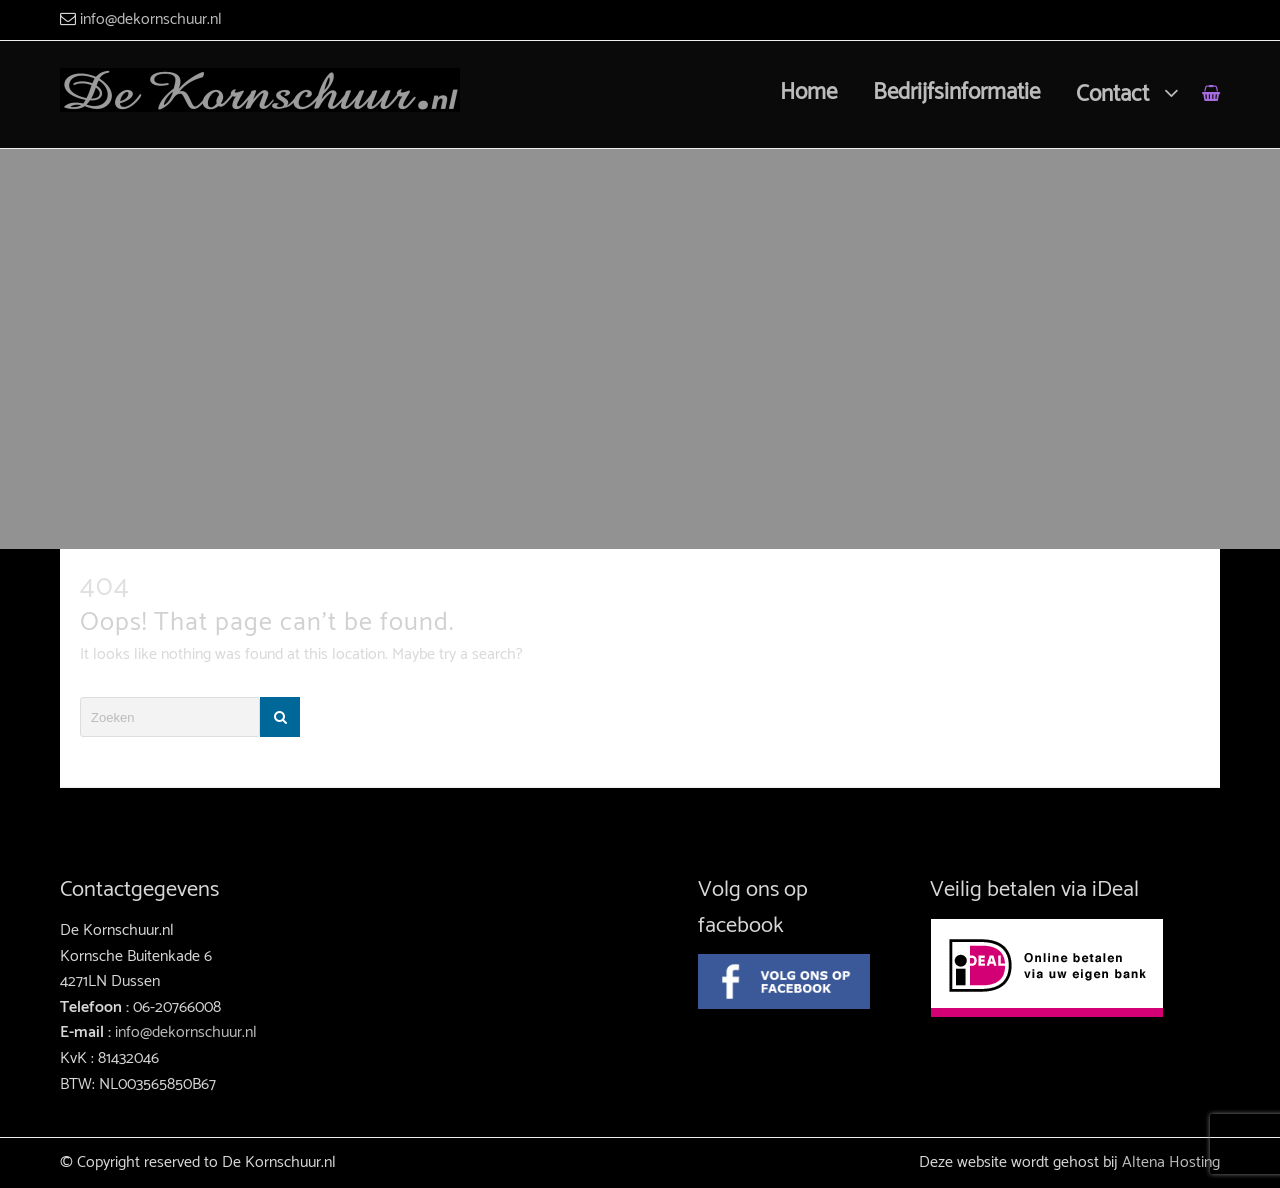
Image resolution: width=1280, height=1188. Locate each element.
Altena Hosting (1171, 1162)
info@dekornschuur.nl (151, 19)
